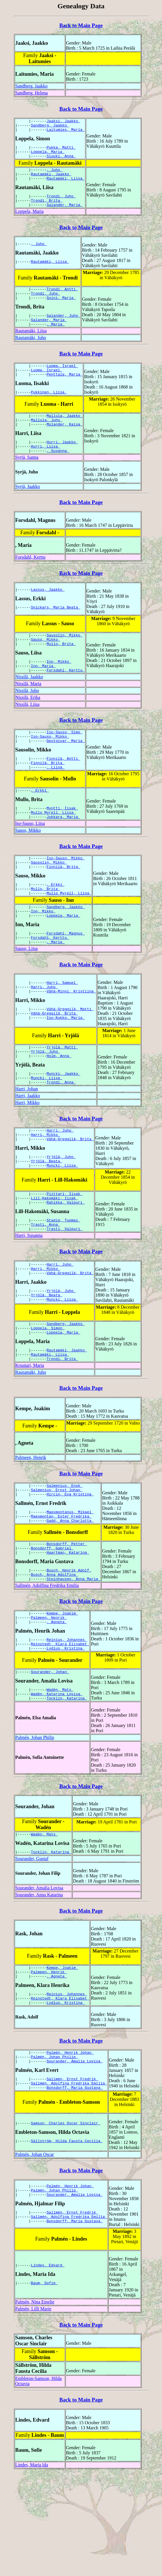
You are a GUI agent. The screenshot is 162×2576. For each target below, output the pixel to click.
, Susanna (58, 474)
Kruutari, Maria (29, 1437)
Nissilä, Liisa (27, 733)
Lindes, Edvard (48, 2367)
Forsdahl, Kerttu (30, 580)
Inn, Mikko (59, 688)
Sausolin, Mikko (64, 659)
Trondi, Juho (61, 204)
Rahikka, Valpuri (66, 1263)
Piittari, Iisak (64, 1252)
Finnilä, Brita (48, 796)
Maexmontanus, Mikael (70, 1587)
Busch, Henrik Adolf (69, 1650)
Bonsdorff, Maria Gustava (75, 2189)
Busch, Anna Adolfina (54, 1655)
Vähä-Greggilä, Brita (54, 1062)
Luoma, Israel (62, 381)
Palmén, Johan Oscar (34, 2256)
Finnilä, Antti (63, 790)
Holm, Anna (59, 1106)
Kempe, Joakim (62, 1696)
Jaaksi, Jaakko (63, 121)
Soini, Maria (61, 310)
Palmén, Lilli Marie (33, 2411)
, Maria (55, 339)
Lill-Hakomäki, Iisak (54, 1257)
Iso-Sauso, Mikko (50, 767)
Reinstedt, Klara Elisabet (60, 1730)
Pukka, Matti (61, 150)
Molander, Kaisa (64, 445)
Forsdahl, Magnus (66, 979)
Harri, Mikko (27, 1155)
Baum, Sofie (44, 2386)
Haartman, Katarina (68, 1631)
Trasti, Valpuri (64, 1292)
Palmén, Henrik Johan (70, 2150)
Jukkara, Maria (63, 854)
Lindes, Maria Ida (31, 2567)
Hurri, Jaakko (62, 464)
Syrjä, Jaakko (27, 510)
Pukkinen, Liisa (49, 410)
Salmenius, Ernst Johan (56, 1563)
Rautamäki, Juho (30, 353)
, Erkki (40, 825)
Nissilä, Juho (27, 719)
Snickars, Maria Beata (55, 631)
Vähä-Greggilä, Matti (70, 1057)
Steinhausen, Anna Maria (73, 1660)
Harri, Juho (44, 1033)
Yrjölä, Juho (45, 1101)
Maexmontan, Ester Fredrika (61, 1592)
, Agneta (57, 1706)
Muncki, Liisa (46, 1129)
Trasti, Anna (45, 1286)
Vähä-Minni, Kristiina (71, 1039)
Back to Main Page (81, 25)
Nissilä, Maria (28, 712)
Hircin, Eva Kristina (70, 1568)
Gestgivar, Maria (66, 772)
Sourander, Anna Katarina (39, 1986)
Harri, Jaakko (27, 1148)
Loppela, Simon (48, 1396)
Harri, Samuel (62, 1028)
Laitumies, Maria (66, 132)
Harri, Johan (26, 1141)
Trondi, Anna (61, 1135)
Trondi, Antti (62, 300)
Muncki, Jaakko (63, 1124)
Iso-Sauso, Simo (64, 761)
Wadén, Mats (60, 1778)
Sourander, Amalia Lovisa (39, 1979)
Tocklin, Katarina (67, 1788)
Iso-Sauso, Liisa (30, 860)
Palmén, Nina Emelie (34, 2404)
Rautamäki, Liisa (66, 186)
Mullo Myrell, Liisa (53, 849)
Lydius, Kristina (66, 1735)
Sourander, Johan (50, 1759)
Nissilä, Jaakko (29, 705)
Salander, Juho (63, 329)
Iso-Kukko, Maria (66, 1068)
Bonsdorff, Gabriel (52, 1626)
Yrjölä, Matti (62, 1095)
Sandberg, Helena (31, 92)
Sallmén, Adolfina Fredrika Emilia (47, 1667)
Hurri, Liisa (45, 469)
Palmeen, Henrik (30, 1529)
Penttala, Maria (64, 392)
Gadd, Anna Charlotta (70, 1597)
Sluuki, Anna (61, 161)
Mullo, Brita (61, 670)
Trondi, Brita (46, 209)
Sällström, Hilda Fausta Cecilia (67, 2244)
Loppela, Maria (48, 155)
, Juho (54, 175)
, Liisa (55, 801)
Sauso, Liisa (26, 996)
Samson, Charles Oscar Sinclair (66, 2225)
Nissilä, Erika (27, 726)
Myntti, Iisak (62, 843)
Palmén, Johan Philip (34, 1827)
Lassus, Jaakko (48, 613)
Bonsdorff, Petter (67, 1621)
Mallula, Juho (46, 440)
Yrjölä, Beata (46, 1218)
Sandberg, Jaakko (31, 85)
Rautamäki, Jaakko (51, 180)
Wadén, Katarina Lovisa (56, 1783)
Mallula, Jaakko (64, 435)
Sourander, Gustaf (32, 1950)
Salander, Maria (64, 214)
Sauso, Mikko (45, 664)
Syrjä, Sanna (26, 481)
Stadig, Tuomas (63, 1281)
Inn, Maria (43, 693)
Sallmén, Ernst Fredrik (72, 2179)
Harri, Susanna (29, 1298)
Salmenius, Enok (64, 1558)
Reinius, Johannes (67, 1725)
